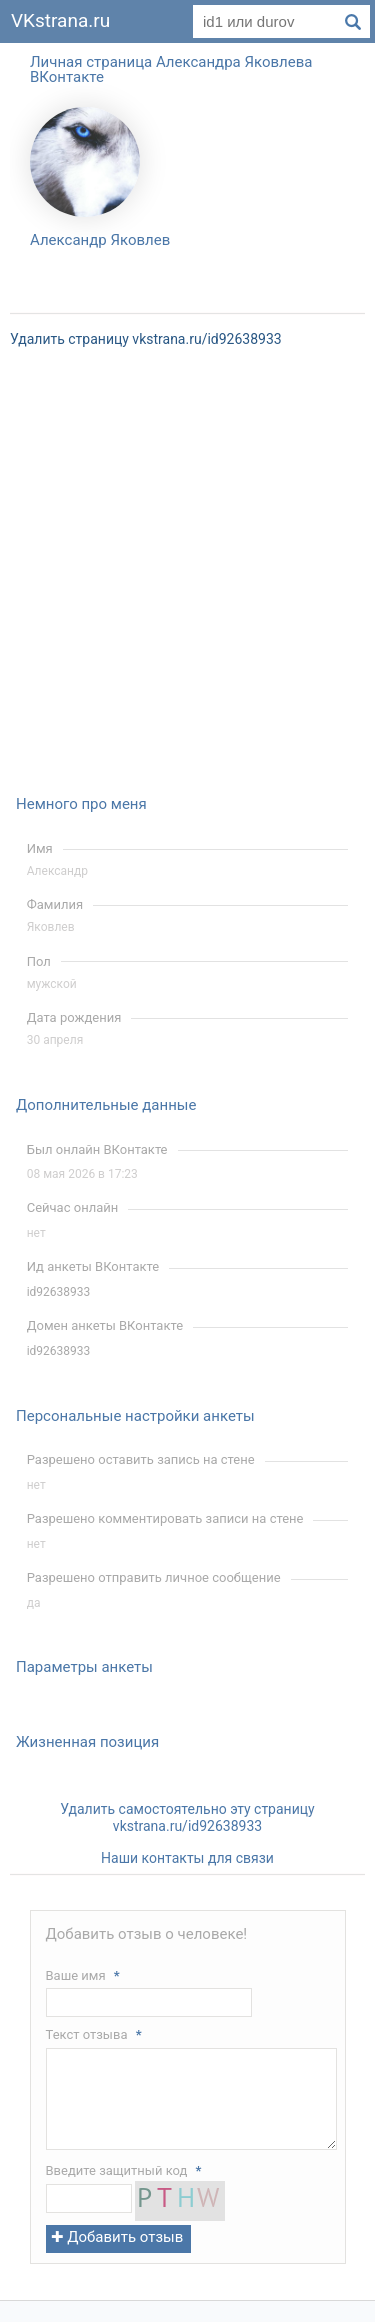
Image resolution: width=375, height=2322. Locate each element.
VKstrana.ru (60, 20)
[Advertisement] (187, 584)
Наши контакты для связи (187, 1858)
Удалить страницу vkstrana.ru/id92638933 (146, 339)
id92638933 (59, 1292)
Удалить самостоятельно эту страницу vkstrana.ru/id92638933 (187, 1817)
